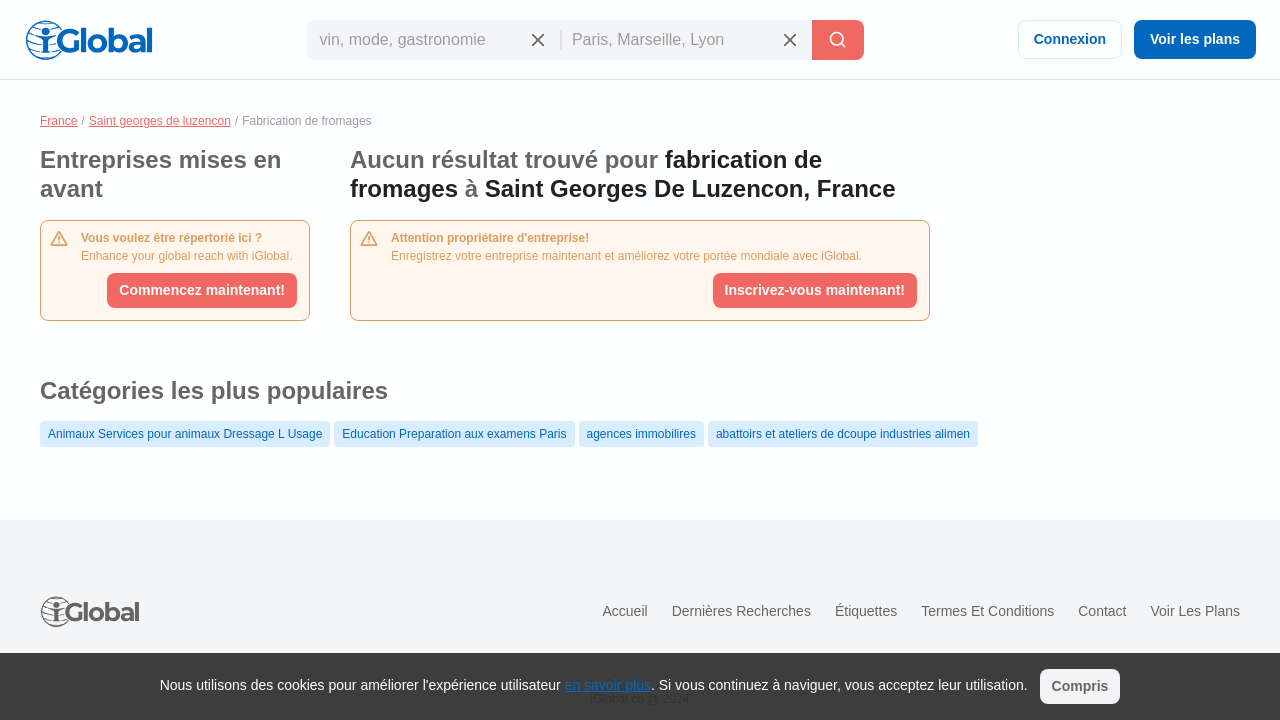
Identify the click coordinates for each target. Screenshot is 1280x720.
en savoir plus (608, 685)
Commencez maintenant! (202, 290)
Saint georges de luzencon (160, 121)
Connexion (1070, 39)
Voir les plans (1195, 39)
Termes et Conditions (987, 611)
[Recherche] (838, 40)
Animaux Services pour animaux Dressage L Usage (185, 434)
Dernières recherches (741, 611)
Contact (1102, 611)
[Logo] (89, 40)
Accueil (624, 611)
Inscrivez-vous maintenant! (815, 290)
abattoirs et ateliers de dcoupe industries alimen (843, 434)
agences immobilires (641, 434)
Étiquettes (866, 611)
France (58, 121)
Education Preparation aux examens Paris (454, 434)
